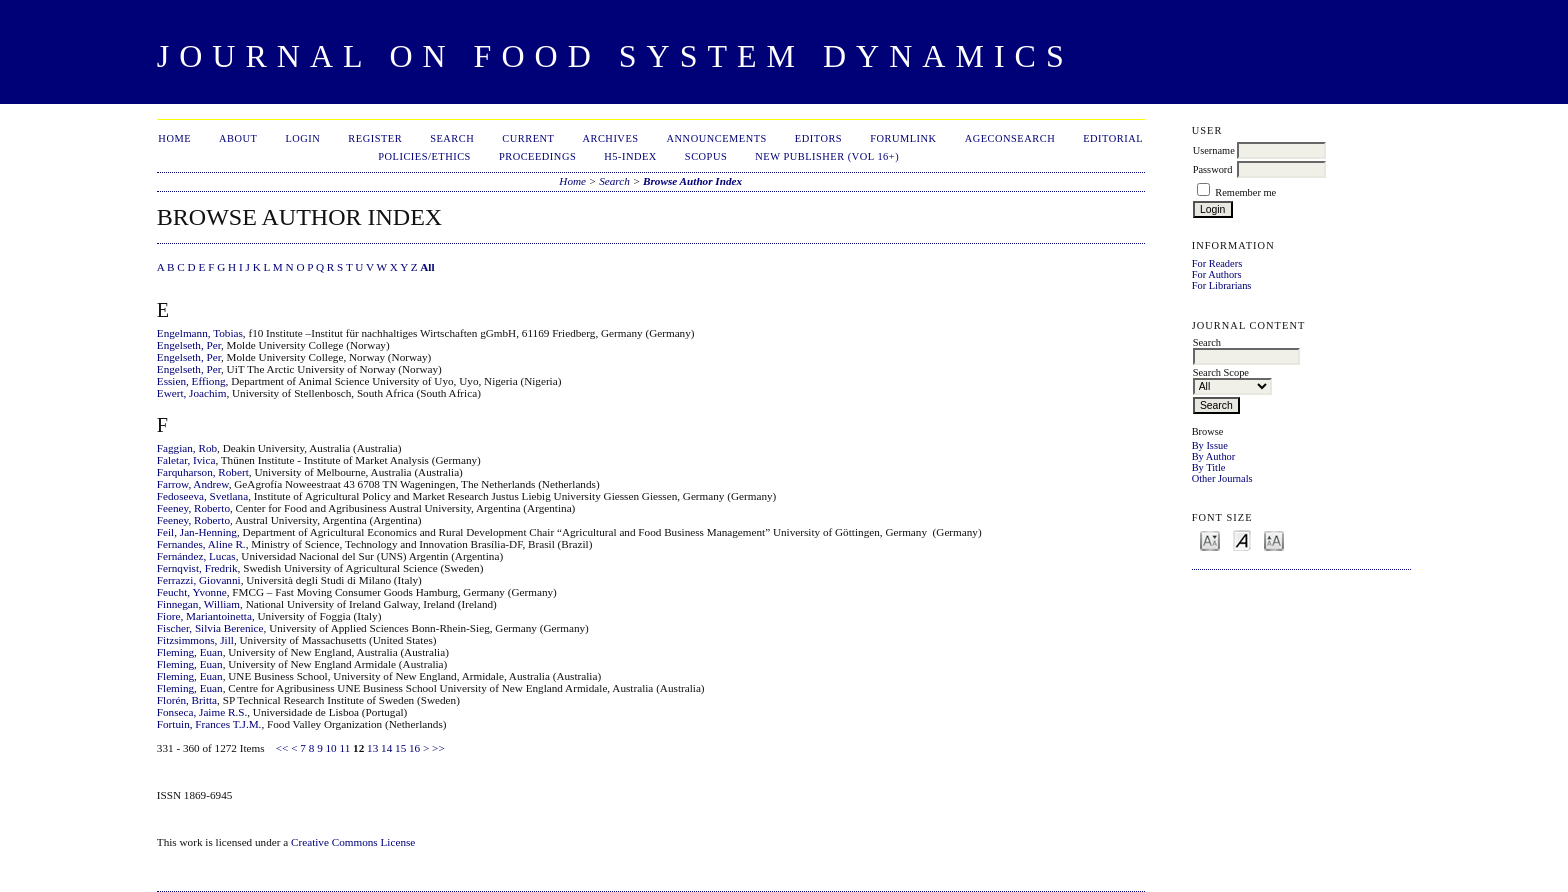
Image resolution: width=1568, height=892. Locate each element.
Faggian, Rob (187, 448)
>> (438, 748)
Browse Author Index (692, 181)
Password (1213, 169)
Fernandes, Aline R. (201, 544)
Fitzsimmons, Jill (195, 640)
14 (386, 748)
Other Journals (1222, 478)
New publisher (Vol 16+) (827, 156)
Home (174, 138)
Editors (818, 138)
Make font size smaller (1210, 539)
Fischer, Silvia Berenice (210, 628)
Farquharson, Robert (203, 472)
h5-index (630, 156)
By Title (1209, 467)
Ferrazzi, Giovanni (199, 580)
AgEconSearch (1010, 138)
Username (1214, 150)
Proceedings (537, 156)
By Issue (1210, 445)
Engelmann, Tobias (200, 333)
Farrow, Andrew (193, 484)
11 (345, 748)
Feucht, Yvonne (192, 592)
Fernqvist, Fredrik (197, 568)
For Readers (1217, 263)
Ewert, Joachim (192, 393)
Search (452, 138)
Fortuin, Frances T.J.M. (209, 724)
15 (400, 748)
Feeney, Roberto (193, 508)
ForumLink (903, 138)
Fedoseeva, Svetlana (202, 496)
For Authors (1217, 274)
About (238, 138)
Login (302, 138)
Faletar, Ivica (186, 460)
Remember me (1245, 192)
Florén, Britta (187, 700)
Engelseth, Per (189, 345)
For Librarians (1222, 285)
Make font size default (1242, 539)
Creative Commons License (353, 842)
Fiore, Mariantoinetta (204, 616)
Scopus (706, 156)
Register (375, 138)
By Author (1214, 456)
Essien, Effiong (191, 381)
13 (372, 748)
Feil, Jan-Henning (197, 532)
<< (282, 748)
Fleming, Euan (190, 652)
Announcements (717, 138)
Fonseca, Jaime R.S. (202, 712)
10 (331, 748)
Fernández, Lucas (196, 556)
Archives (610, 138)
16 (414, 748)
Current (528, 138)
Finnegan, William (198, 604)
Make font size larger (1274, 539)
